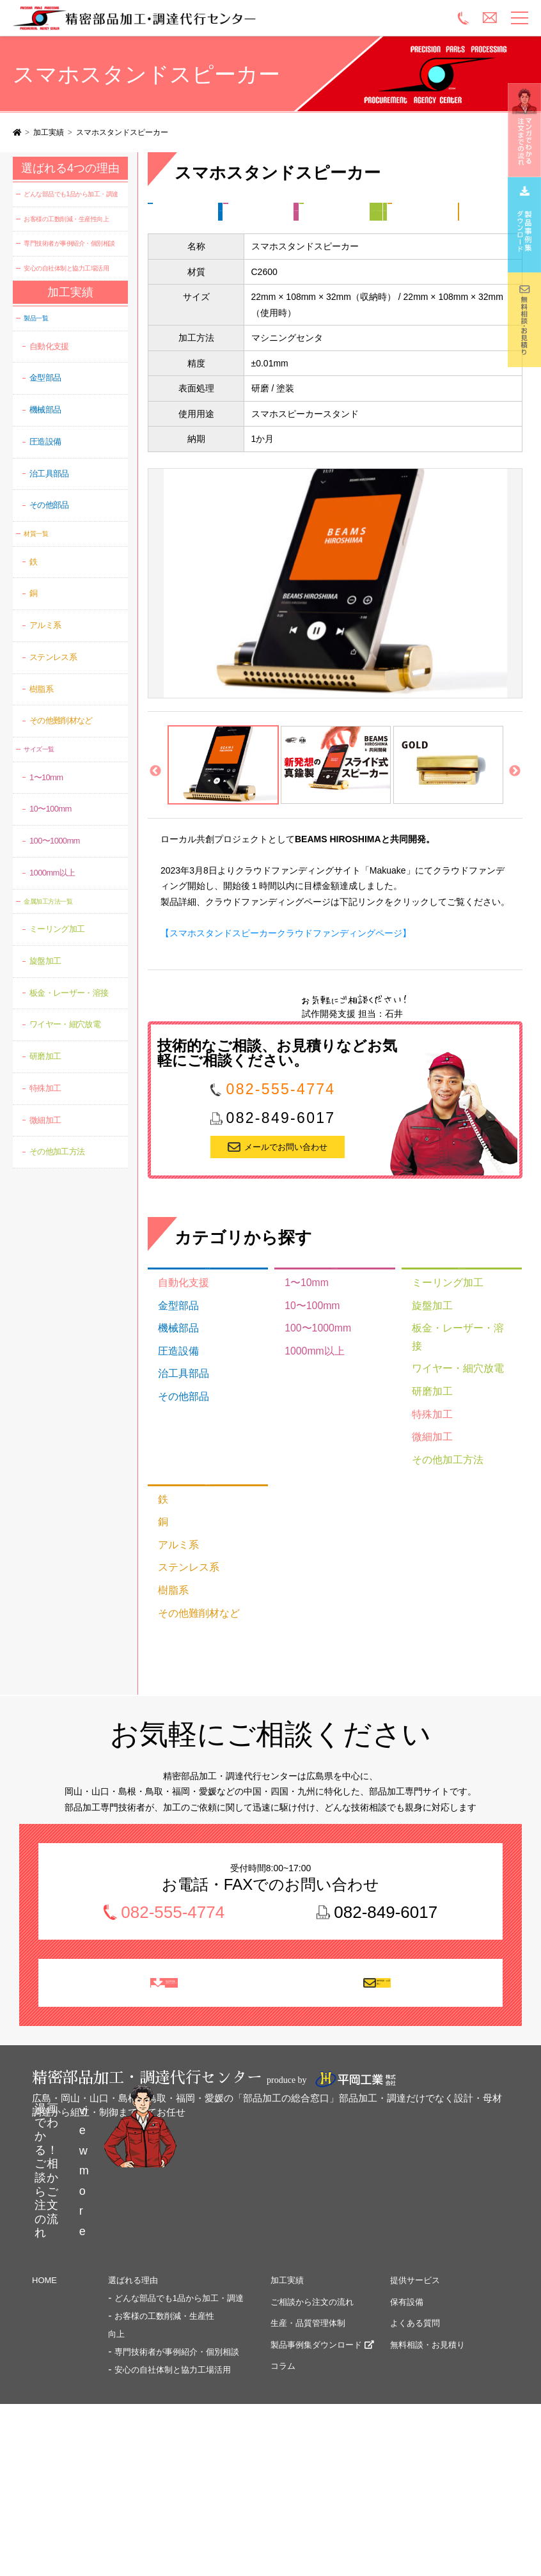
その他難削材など (192, 1670)
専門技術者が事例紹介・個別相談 (69, 243)
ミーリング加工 (256, 234)
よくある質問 (415, 2418)
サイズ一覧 (313, 212)
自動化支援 (179, 1353)
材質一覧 (183, 257)
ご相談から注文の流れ (312, 2396)
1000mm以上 (309, 1414)
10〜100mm (307, 1374)
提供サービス (415, 2375)
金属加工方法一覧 (182, 234)
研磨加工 (410, 234)
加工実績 (48, 132)
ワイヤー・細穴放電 (338, 234)
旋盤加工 (428, 1389)
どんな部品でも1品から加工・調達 (71, 194)
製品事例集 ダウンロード (173, 2058)
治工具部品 (179, 1434)
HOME (44, 2375)
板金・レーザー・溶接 (455, 1409)
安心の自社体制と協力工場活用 (66, 268)
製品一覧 (183, 212)
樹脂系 (170, 1650)
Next (514, 820)
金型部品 (174, 1374)
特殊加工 (428, 1470)
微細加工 (428, 1490)
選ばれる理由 (133, 2375)
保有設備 (406, 2396)
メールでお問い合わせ (285, 1196)
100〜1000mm (384, 212)
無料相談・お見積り (387, 2058)
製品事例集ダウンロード (316, 2440)
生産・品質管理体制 (307, 2418)
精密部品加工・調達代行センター (165, 17)
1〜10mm (302, 1353)
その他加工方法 (442, 1510)
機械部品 (174, 1393)
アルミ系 (174, 1610)
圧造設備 (174, 1414)
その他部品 (248, 212)
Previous (155, 820)
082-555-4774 (281, 1138)
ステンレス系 (183, 1630)
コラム (282, 2461)
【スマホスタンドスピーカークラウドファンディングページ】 (286, 982)
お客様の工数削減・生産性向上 (66, 219)
